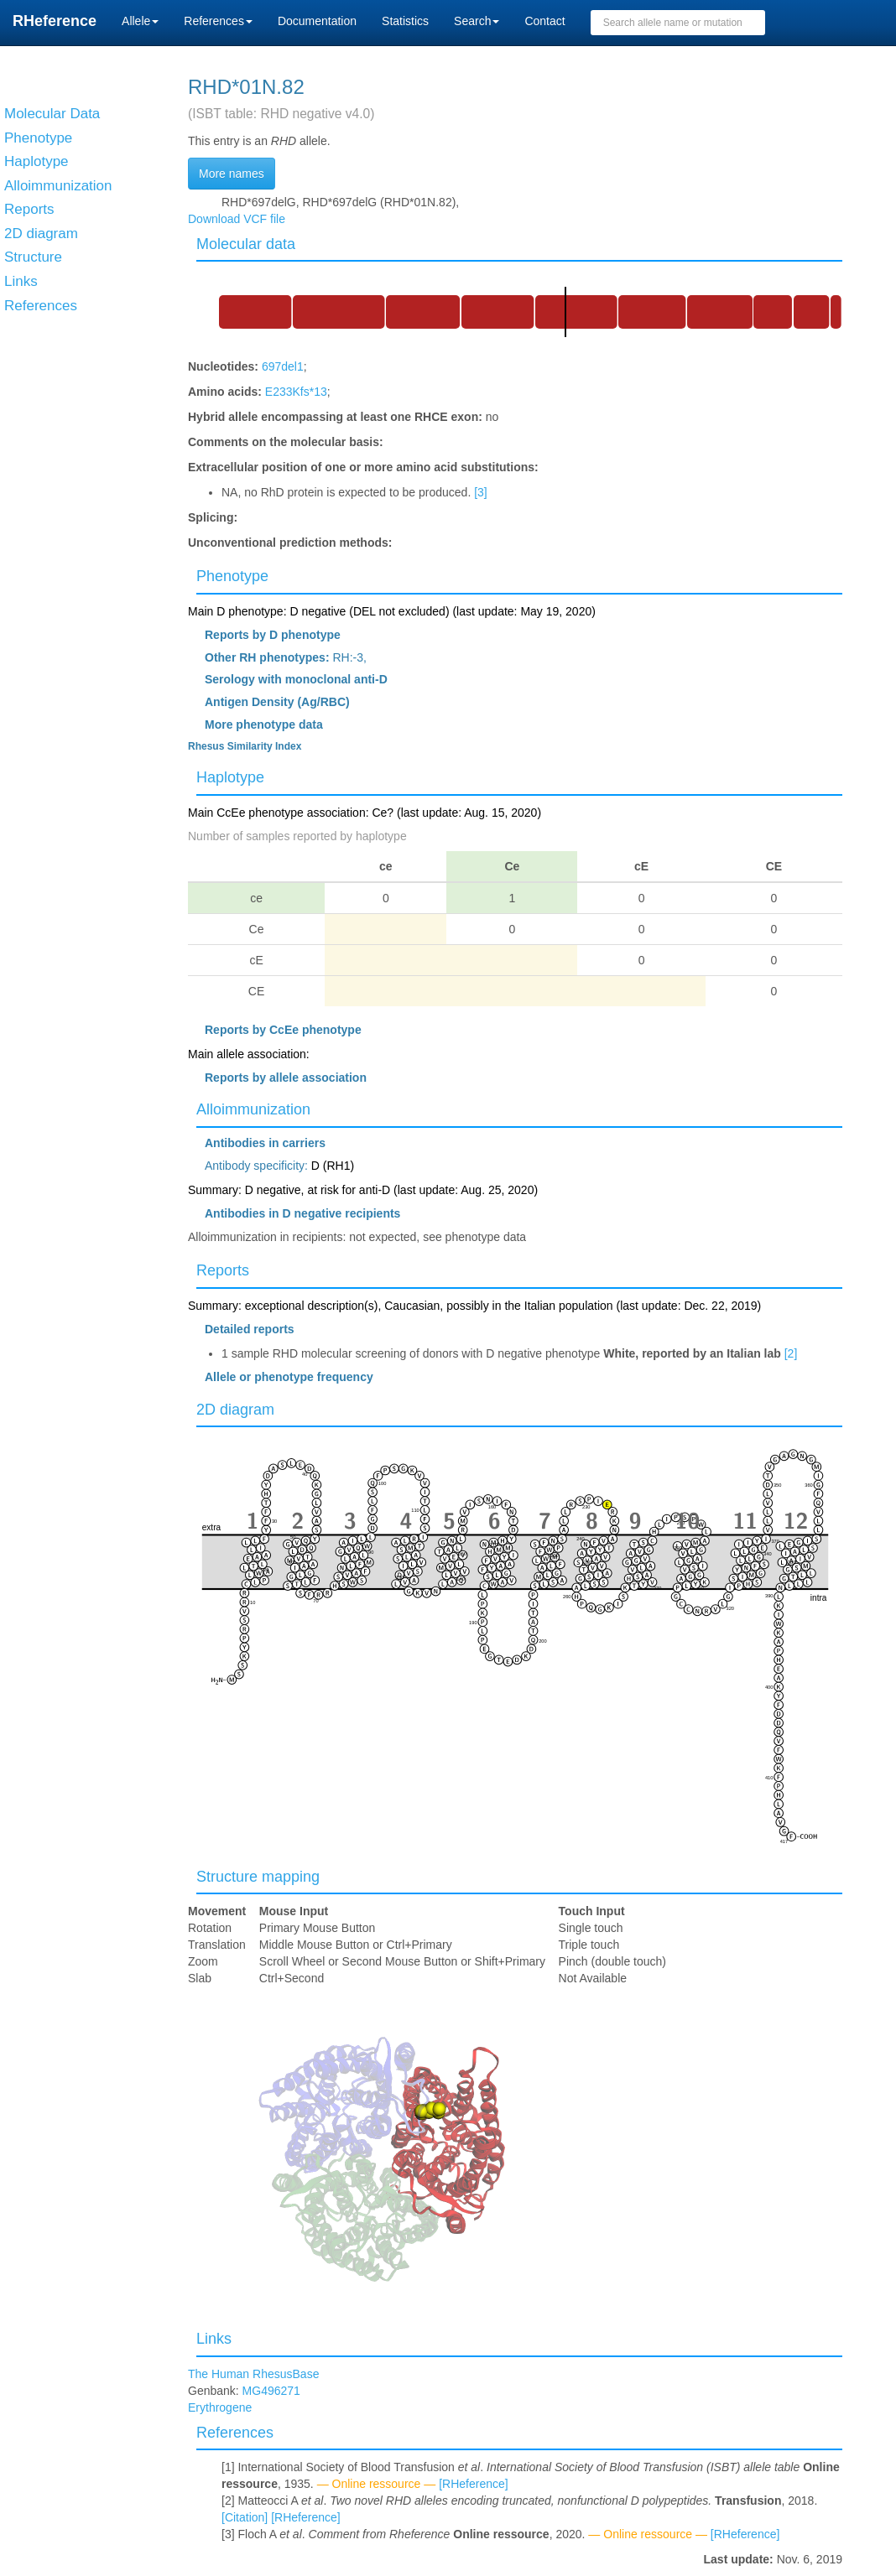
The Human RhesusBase (253, 2374)
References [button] (218, 21)
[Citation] (244, 2517)
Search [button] (476, 21)
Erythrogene (220, 2407)
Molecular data (245, 244)
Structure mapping (258, 1876)
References (234, 2432)
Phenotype (232, 576)
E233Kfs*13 (296, 391)
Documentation (317, 21)
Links (214, 2338)
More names (231, 173)
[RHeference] (473, 2483)
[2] (791, 1353)
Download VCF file (236, 219)
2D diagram (235, 1409)
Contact (544, 21)
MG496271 (271, 2390)
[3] (480, 492)
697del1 (283, 366)
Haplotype (230, 777)
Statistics (405, 21)
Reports (222, 1270)
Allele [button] (140, 21)
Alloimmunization (253, 1109)
